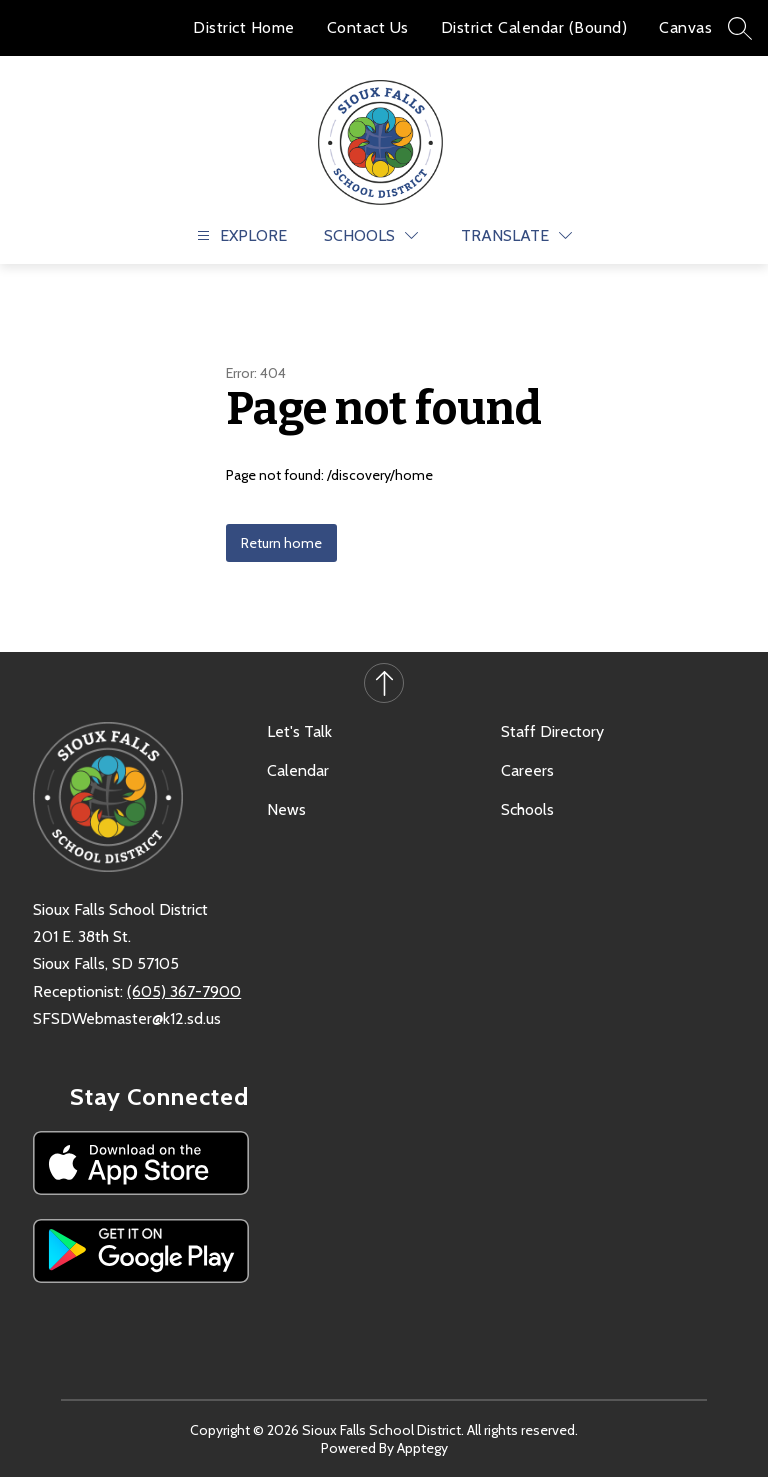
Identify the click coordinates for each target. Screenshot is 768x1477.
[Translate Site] (516, 235)
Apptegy (422, 1448)
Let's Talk (299, 731)
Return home (281, 543)
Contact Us (368, 27)
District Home (244, 27)
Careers (527, 770)
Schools (527, 809)
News (286, 809)
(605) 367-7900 (184, 991)
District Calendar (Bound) (534, 27)
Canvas (685, 27)
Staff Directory (552, 731)
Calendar (298, 770)
